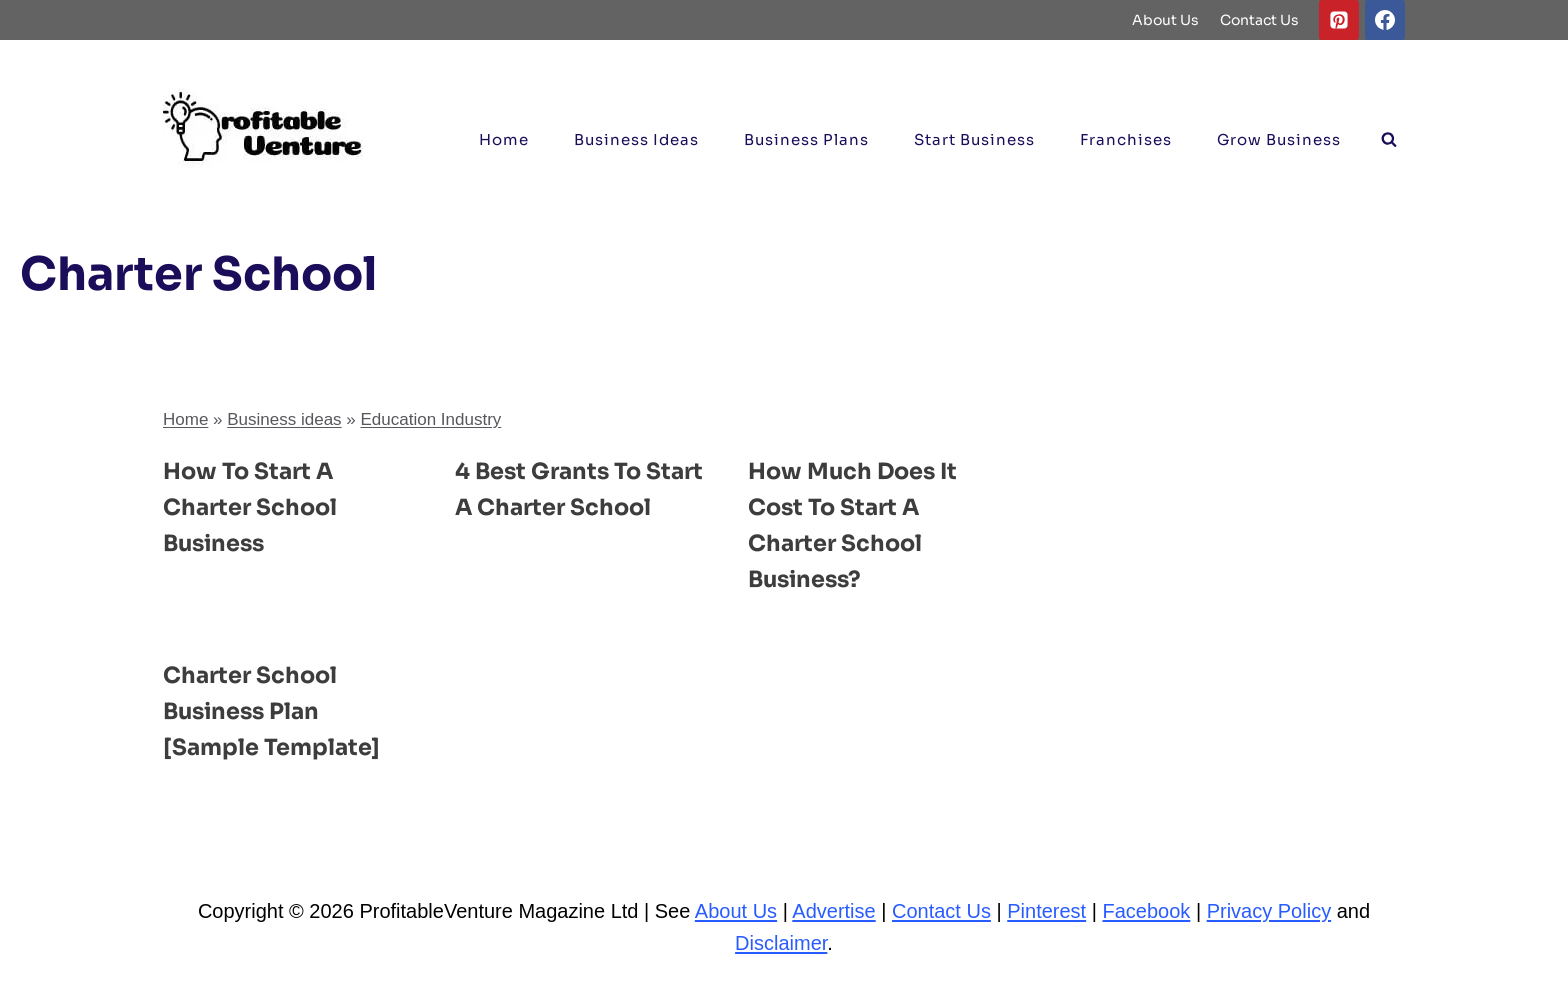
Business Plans (806, 139)
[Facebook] (1385, 20)
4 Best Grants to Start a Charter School (554, 507)
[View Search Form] (1389, 140)
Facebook (1147, 911)
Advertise (833, 911)
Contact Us (1259, 20)
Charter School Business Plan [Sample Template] (279, 711)
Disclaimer (781, 943)
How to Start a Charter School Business (256, 507)
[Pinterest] (1339, 20)
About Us (1165, 20)
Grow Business (1279, 139)
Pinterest (1046, 911)
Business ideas (636, 139)
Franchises (1126, 139)
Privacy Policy (1269, 911)
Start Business (974, 139)
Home (504, 139)
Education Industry (431, 419)
